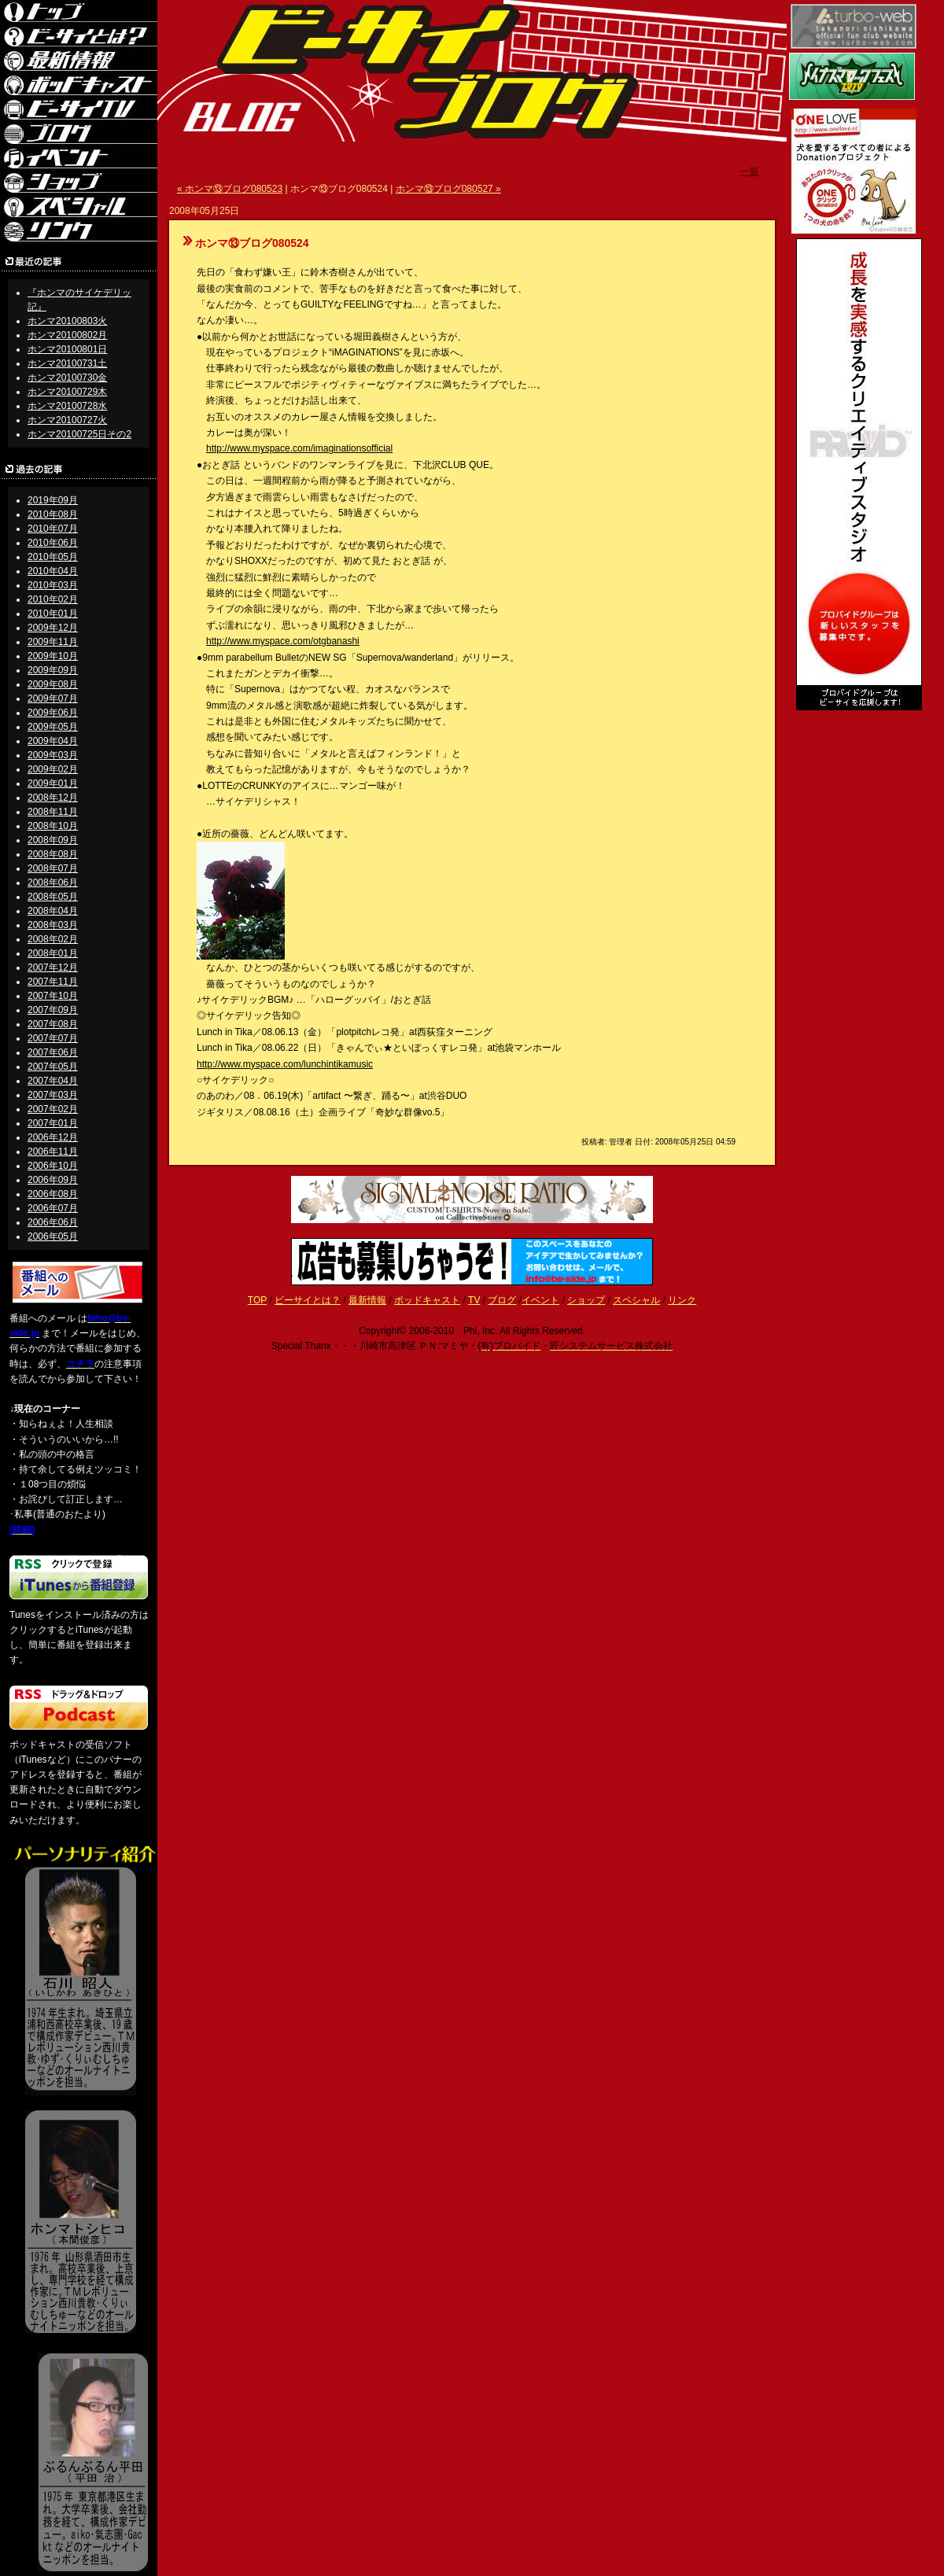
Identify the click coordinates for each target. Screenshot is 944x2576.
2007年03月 (53, 1094)
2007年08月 (53, 1024)
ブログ (502, 1300)
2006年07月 (53, 1208)
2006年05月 (53, 1236)
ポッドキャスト (427, 1300)
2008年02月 (53, 939)
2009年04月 (53, 740)
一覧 (749, 171)
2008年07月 (53, 868)
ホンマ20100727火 (67, 420)
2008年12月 (53, 797)
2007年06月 (53, 1052)
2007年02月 (53, 1109)
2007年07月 (53, 1038)
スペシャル (636, 1300)
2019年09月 (53, 500)
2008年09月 (53, 840)
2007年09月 (53, 1009)
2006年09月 (53, 1179)
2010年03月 (53, 585)
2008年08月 (53, 854)
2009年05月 (53, 726)
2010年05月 (53, 556)
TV (474, 1300)
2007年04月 (53, 1080)
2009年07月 (53, 698)
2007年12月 (53, 967)
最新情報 (367, 1300)
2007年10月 (53, 995)
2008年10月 (53, 825)
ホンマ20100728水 (67, 405)
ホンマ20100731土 (67, 363)
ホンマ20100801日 (67, 349)
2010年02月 (53, 599)
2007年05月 (53, 1066)
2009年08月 (53, 684)
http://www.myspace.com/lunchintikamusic (285, 1064)
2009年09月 (53, 670)
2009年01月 (53, 783)
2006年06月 (53, 1222)
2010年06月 (53, 542)
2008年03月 (53, 925)
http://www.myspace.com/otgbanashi (283, 641)
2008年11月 (53, 811)
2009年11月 (53, 641)
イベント (540, 1300)
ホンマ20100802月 (67, 335)
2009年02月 (53, 769)
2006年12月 (53, 1137)
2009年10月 (53, 656)
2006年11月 (53, 1151)
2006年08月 (53, 1194)
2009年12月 (53, 627)
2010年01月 (53, 613)
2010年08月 (53, 514)
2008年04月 (53, 910)
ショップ (586, 1300)
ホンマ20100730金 (67, 377)
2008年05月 (53, 896)
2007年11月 (53, 981)
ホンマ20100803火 (67, 320)
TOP (257, 1300)
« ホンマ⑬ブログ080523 (229, 188)
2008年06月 (53, 882)
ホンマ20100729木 (67, 391)
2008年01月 (53, 953)
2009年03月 (53, 755)
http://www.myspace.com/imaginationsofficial (299, 448)
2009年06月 (53, 712)
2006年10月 (53, 1165)
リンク (682, 1300)
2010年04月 (53, 571)
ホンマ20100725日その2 (79, 434)
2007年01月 (53, 1123)
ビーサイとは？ (308, 1300)
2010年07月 (53, 528)
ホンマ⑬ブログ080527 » (448, 188)
